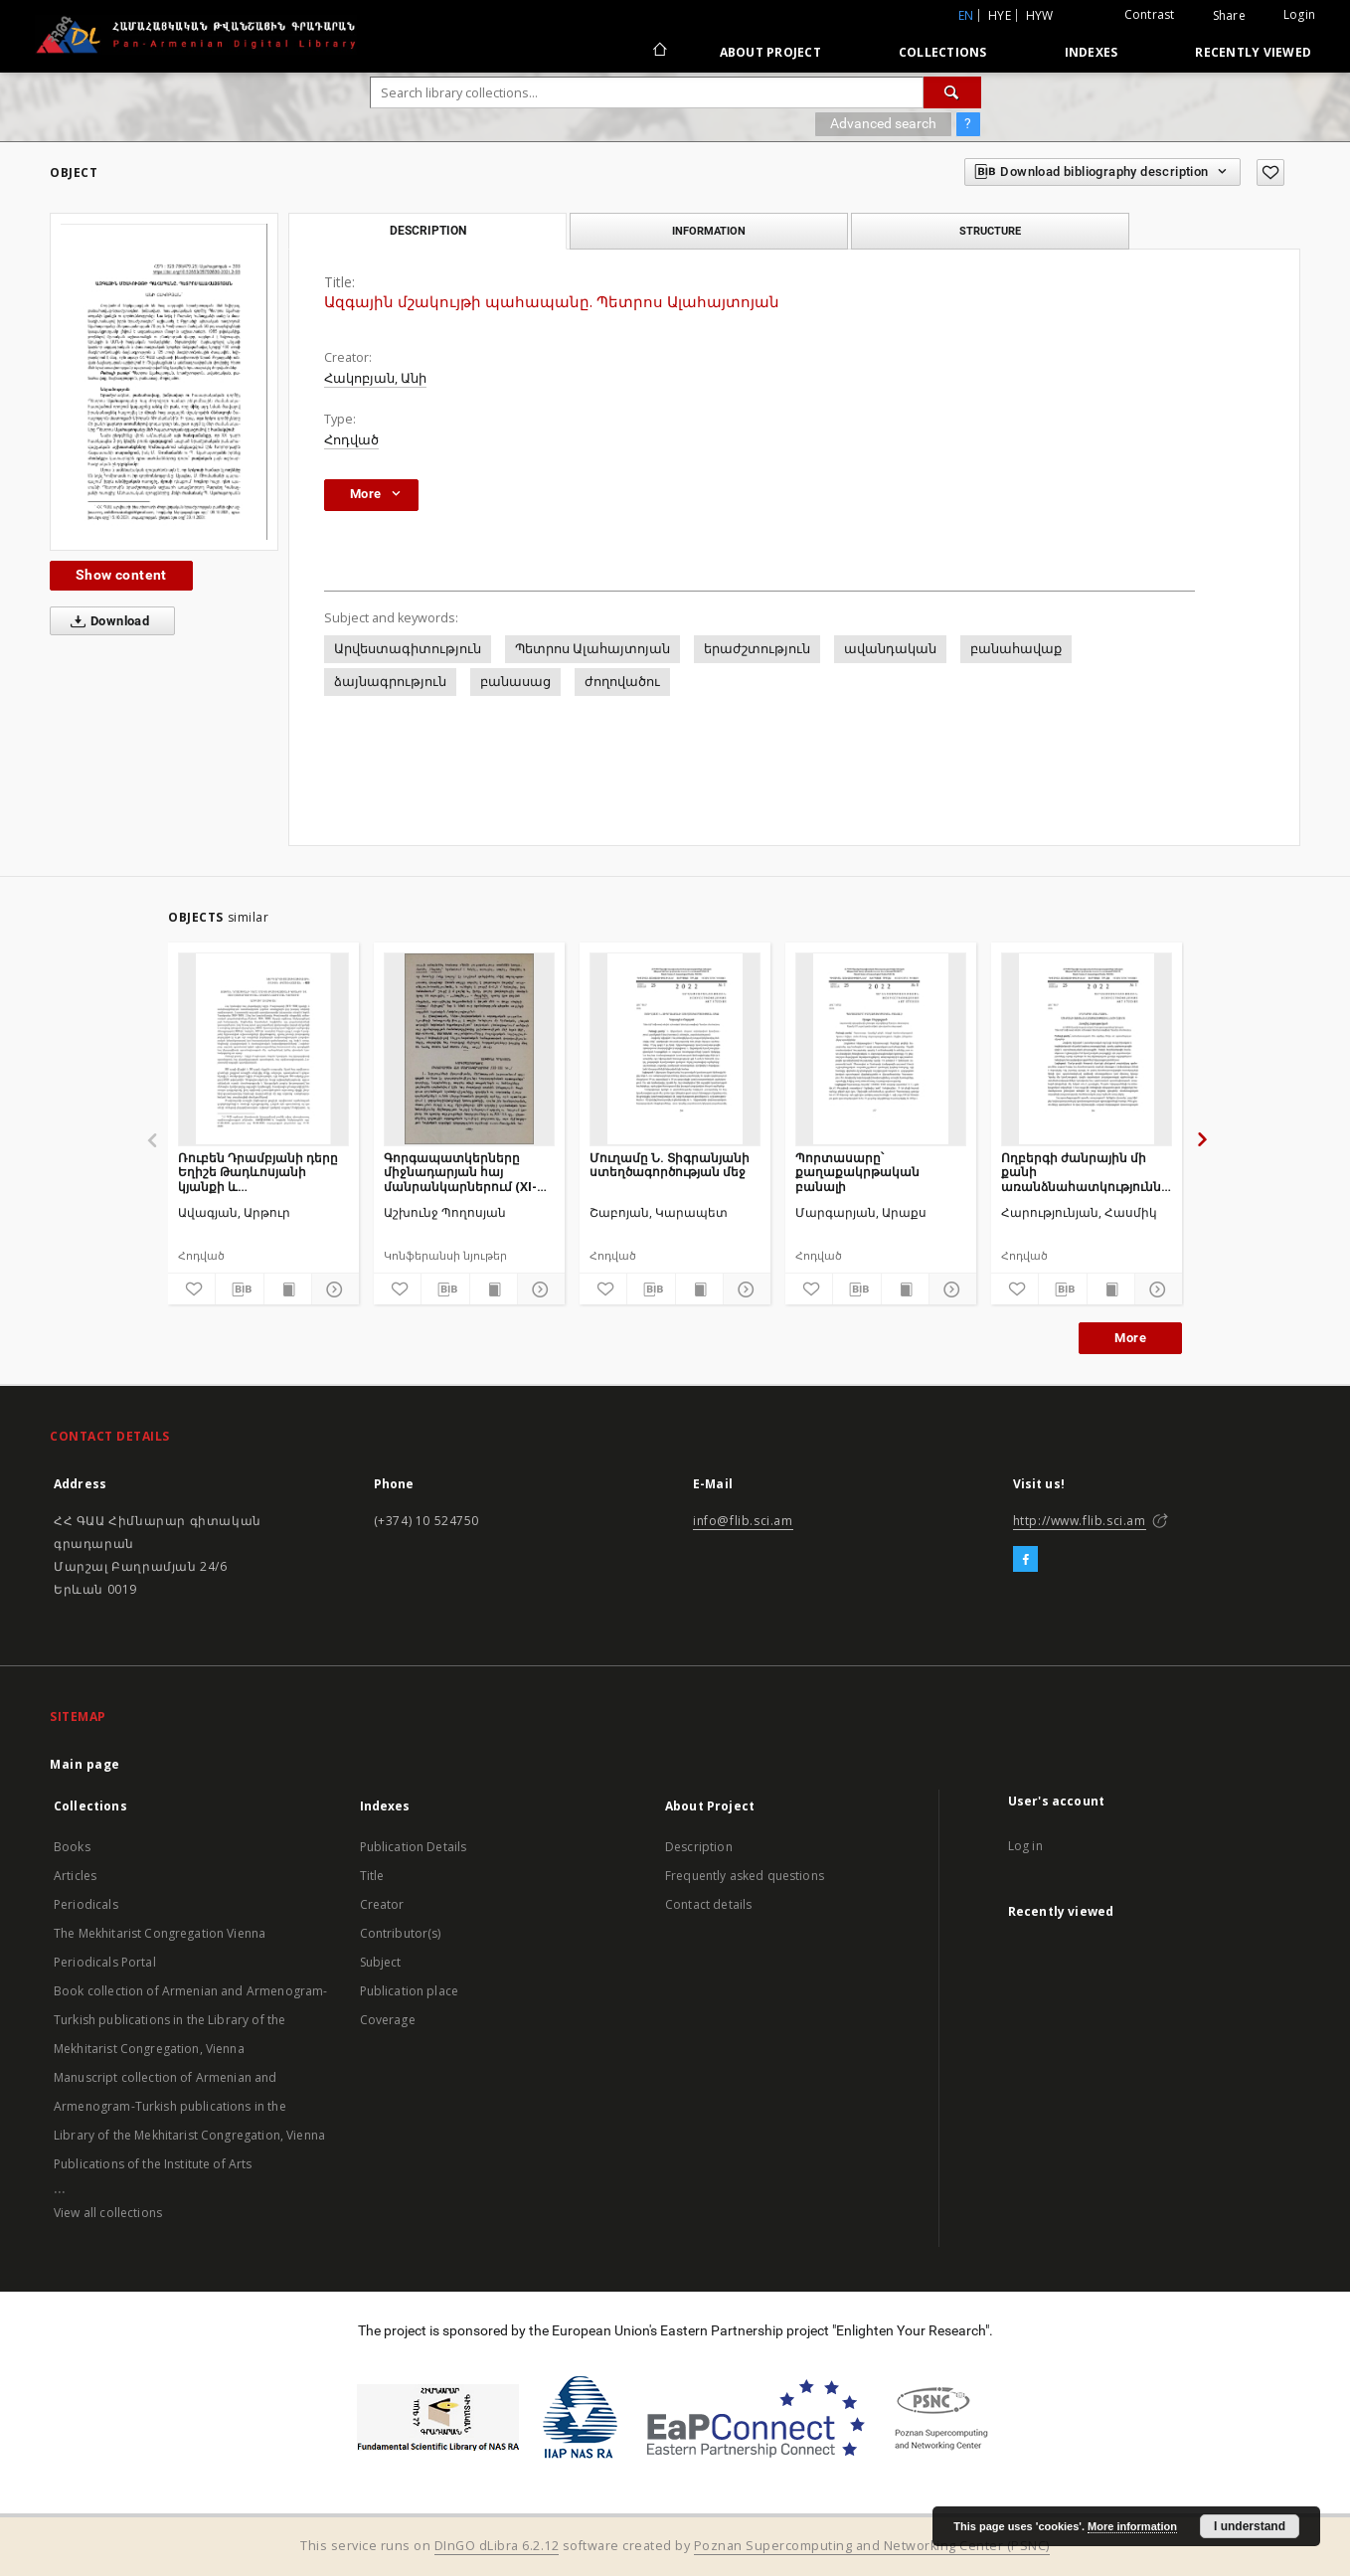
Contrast (1149, 14)
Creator (382, 1904)
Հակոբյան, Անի (375, 378)
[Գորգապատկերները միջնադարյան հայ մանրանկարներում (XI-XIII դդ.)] (469, 1048)
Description (699, 1846)
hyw (1040, 15)
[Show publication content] (287, 1289)
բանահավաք (1016, 648)
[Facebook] (1025, 1560)
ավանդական (890, 648)
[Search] (952, 92)
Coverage (388, 2019)
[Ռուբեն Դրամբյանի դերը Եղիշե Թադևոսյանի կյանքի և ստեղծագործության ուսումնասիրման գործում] (263, 1048)
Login (1299, 14)
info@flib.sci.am (743, 1520)
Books (72, 1846)
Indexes (1091, 52)
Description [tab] (428, 231)
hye (999, 15)
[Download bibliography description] (239, 1289)
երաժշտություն (757, 648)
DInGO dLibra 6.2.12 (497, 2545)
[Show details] (332, 1289)
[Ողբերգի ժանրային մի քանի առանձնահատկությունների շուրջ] (1086, 1048)
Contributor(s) (400, 1933)
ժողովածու (622, 681)
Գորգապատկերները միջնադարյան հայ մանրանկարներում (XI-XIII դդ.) (460, 1171)
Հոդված (351, 439)
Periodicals (86, 1904)
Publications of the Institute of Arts (153, 2163)
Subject (381, 1962)
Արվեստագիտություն (407, 648)
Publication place (409, 1990)
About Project (770, 52)
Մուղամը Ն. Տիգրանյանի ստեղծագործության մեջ (670, 1164)
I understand (1249, 2526)
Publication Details (413, 1846)
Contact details (708, 1904)
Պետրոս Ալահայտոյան (592, 648)
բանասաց (515, 681)
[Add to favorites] (1270, 172)
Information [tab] (709, 231)
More (1130, 1337)
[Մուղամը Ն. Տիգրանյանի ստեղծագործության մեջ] (675, 1048)
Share (1229, 16)
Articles (75, 1875)
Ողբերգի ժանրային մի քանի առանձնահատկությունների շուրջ (1086, 1171)
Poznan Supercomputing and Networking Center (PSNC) (872, 2545)
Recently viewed (1253, 52)
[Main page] (658, 52)
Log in (1025, 1845)
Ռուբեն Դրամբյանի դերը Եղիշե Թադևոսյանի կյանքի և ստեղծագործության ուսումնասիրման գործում (262, 1171)
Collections (943, 52)
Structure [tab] (990, 231)
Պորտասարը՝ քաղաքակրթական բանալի (857, 1171)
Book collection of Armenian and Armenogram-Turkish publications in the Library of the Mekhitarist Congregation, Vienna (190, 2019)
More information (1132, 2526)
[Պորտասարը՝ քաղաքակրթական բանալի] (880, 1048)
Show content (121, 575)
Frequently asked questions (744, 1875)
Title (372, 1875)
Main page (85, 1764)
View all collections (108, 2212)
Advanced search (883, 123)
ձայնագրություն (390, 681)
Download (106, 621)
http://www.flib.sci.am (1079, 1520)
